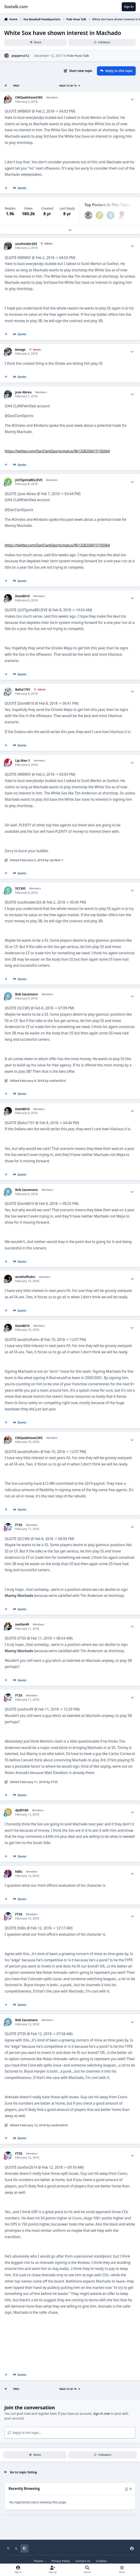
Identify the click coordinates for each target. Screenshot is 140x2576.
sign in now (101, 2413)
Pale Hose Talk (78, 55)
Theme (39, 2561)
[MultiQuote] (6, 188)
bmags (20, 350)
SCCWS (20, 888)
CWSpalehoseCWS (29, 97)
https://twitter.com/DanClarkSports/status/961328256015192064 (57, 451)
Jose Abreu (23, 392)
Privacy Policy (60, 2561)
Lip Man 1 (22, 761)
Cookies (101, 2561)
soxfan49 (22, 1624)
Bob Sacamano (26, 994)
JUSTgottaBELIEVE (28, 480)
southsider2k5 (26, 244)
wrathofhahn (25, 1277)
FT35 (18, 1525)
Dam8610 (22, 596)
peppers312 (20, 55)
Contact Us (83, 2561)
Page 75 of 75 (69, 85)
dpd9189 (21, 1810)
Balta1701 (22, 689)
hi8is (18, 1872)
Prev (16, 85)
